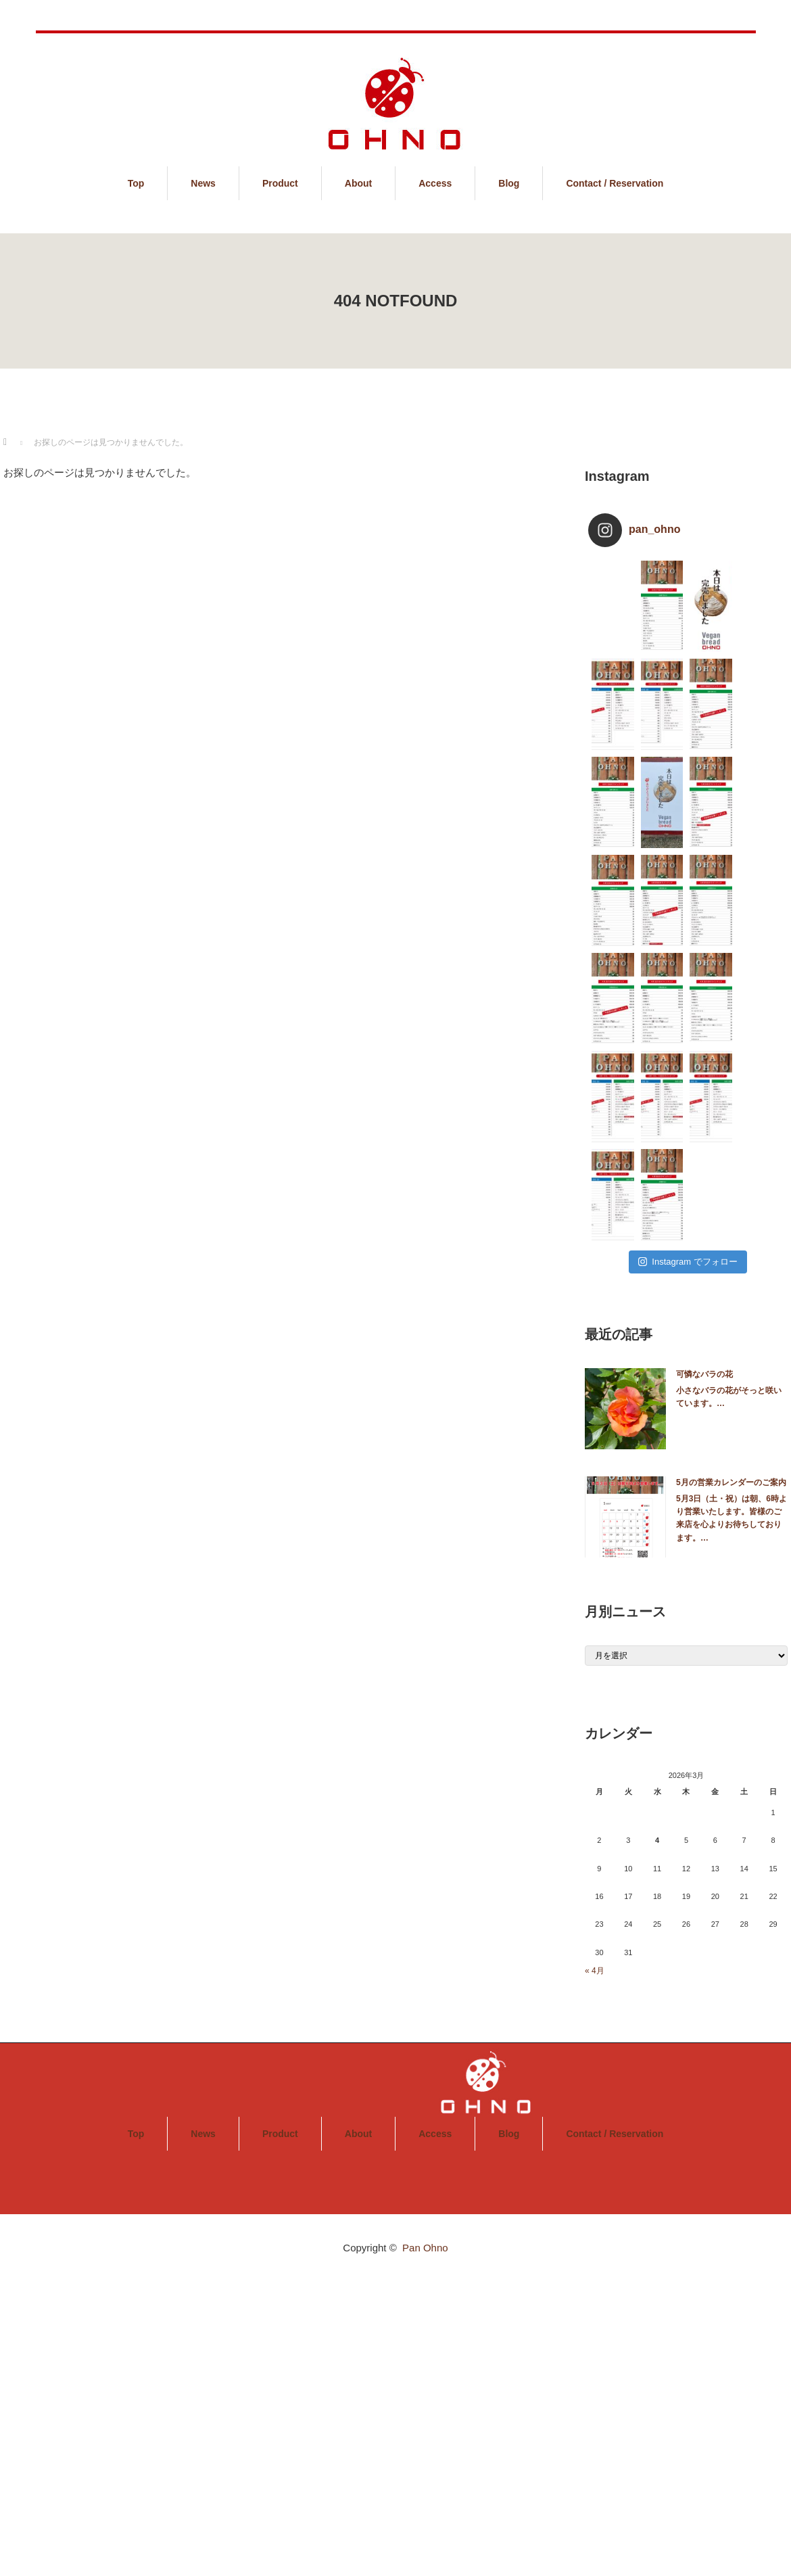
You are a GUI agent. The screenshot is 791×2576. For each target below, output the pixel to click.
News (203, 183)
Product (280, 183)
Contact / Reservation (614, 183)
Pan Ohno (425, 2247)
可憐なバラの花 (704, 1374)
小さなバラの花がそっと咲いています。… (729, 1397)
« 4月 (594, 1970)
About (358, 183)
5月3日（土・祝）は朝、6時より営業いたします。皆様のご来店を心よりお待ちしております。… (731, 1518)
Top (136, 183)
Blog (508, 183)
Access (435, 183)
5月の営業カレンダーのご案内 (731, 1482)
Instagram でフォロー (688, 1262)
